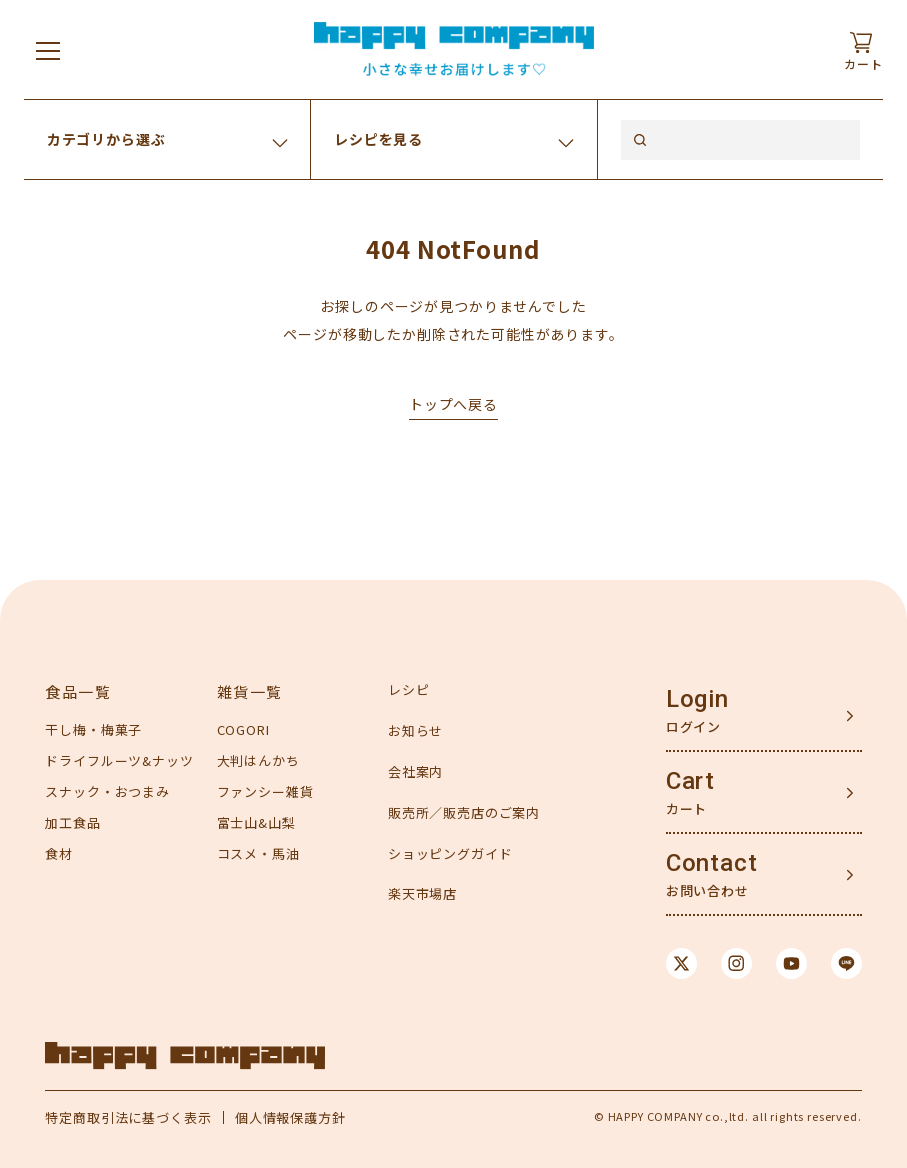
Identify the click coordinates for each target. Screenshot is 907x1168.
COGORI (243, 729)
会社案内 (415, 771)
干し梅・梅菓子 (93, 729)
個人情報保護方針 (290, 1117)
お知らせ (415, 730)
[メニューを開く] (48, 50)
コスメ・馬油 (258, 853)
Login (697, 699)
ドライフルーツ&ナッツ (119, 760)
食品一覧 (78, 691)
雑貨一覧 (250, 691)
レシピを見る (378, 139)
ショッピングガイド (450, 853)
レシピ (409, 689)
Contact (712, 863)
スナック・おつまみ (107, 791)
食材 (59, 853)
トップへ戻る (453, 404)
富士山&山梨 (256, 822)
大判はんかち (258, 760)
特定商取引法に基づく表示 (128, 1117)
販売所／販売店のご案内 (464, 812)
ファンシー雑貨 (265, 791)
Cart (690, 781)
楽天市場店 (422, 893)
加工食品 (72, 822)
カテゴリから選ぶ (106, 139)
